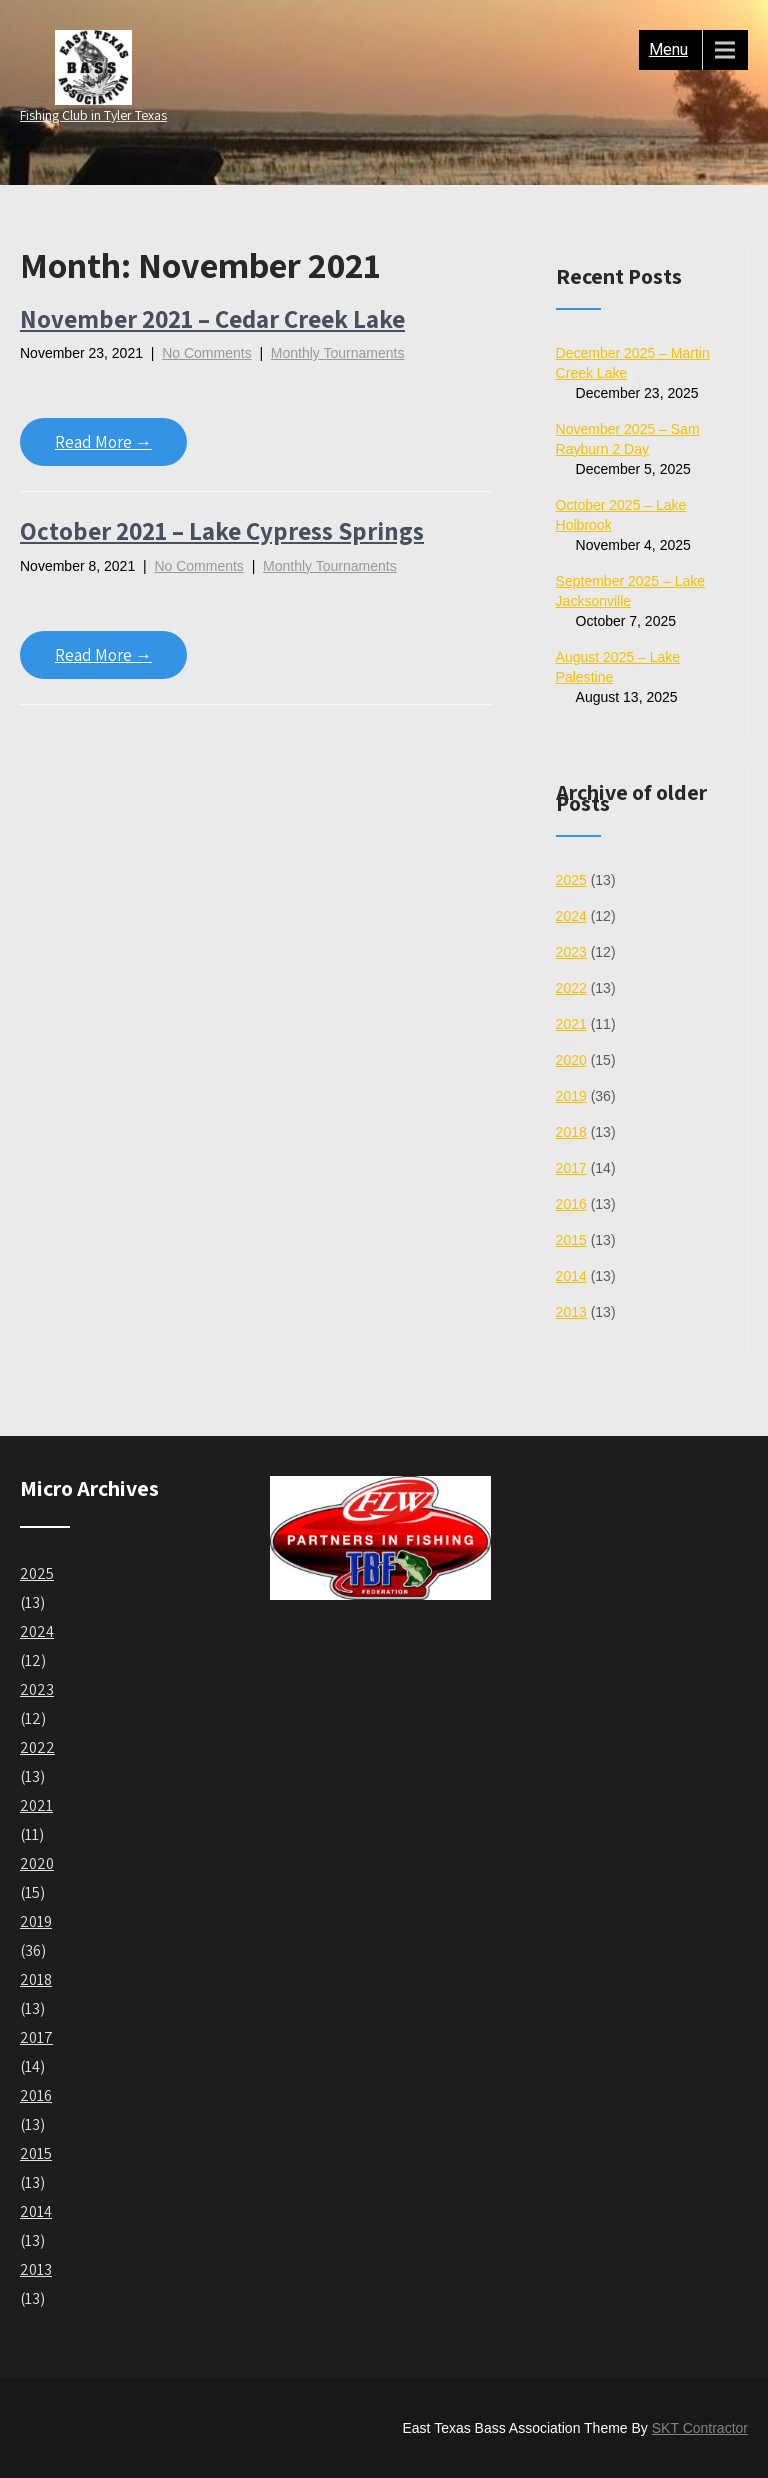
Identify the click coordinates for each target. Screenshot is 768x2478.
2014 (571, 1276)
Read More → (103, 442)
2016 (571, 1204)
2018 (571, 1132)
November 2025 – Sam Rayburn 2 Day (628, 439)
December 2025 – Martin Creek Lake (633, 363)
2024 (571, 916)
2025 (571, 880)
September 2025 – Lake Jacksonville (630, 591)
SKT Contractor (700, 2428)
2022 (571, 988)
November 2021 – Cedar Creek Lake (212, 318)
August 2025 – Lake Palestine (618, 667)
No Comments (206, 353)
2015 (571, 1240)
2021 (571, 1024)
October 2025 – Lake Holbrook (621, 515)
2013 (571, 1312)
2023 (571, 952)
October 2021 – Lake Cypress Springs (222, 530)
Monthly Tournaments (338, 353)
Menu (668, 49)
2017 (571, 1168)
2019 (571, 1096)
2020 (571, 1060)
